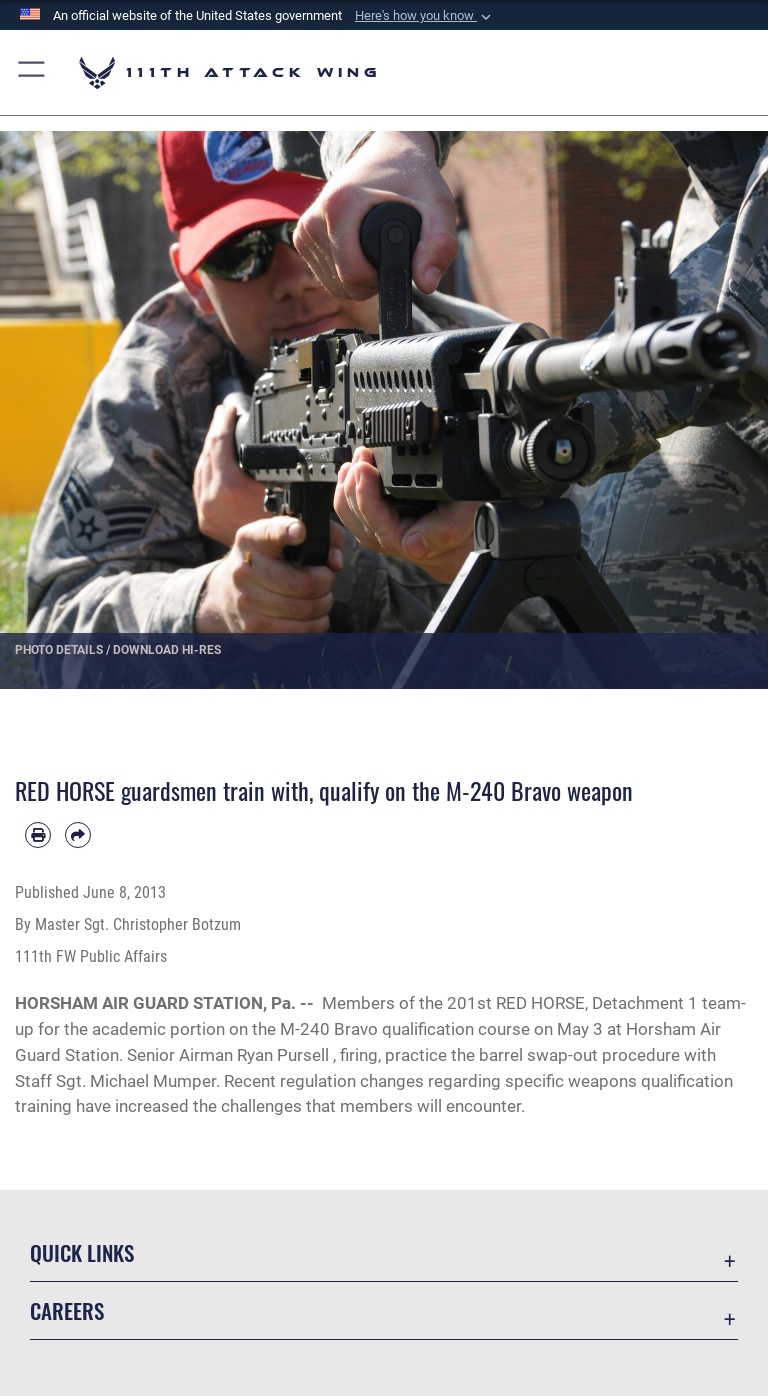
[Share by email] (78, 835)
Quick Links (82, 1252)
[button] (425, 16)
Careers (67, 1310)
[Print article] (38, 835)
